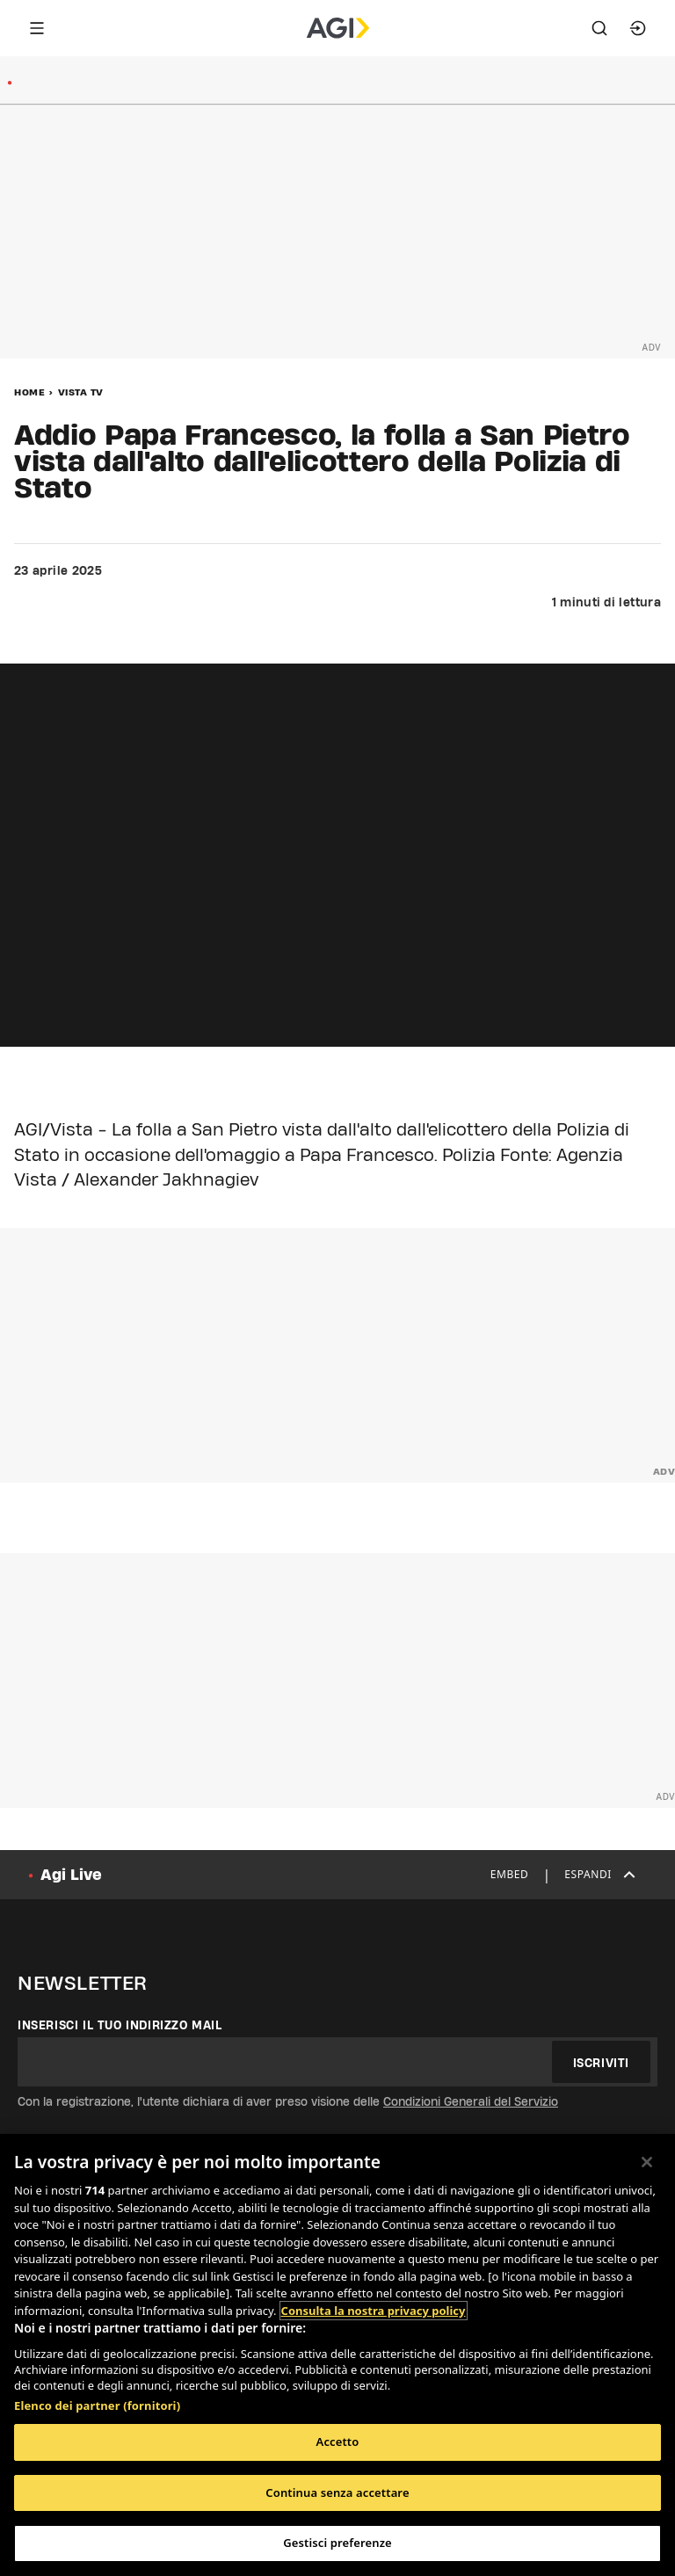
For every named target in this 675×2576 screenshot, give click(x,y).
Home (29, 392)
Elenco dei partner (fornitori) (97, 2405)
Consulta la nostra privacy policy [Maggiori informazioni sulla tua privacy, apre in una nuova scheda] (373, 2310)
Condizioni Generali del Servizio (470, 2101)
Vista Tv (81, 392)
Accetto (337, 2441)
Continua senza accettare (337, 2492)
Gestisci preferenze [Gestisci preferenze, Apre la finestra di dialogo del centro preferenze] (337, 2543)
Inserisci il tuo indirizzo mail (120, 2025)
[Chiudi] (647, 2162)
